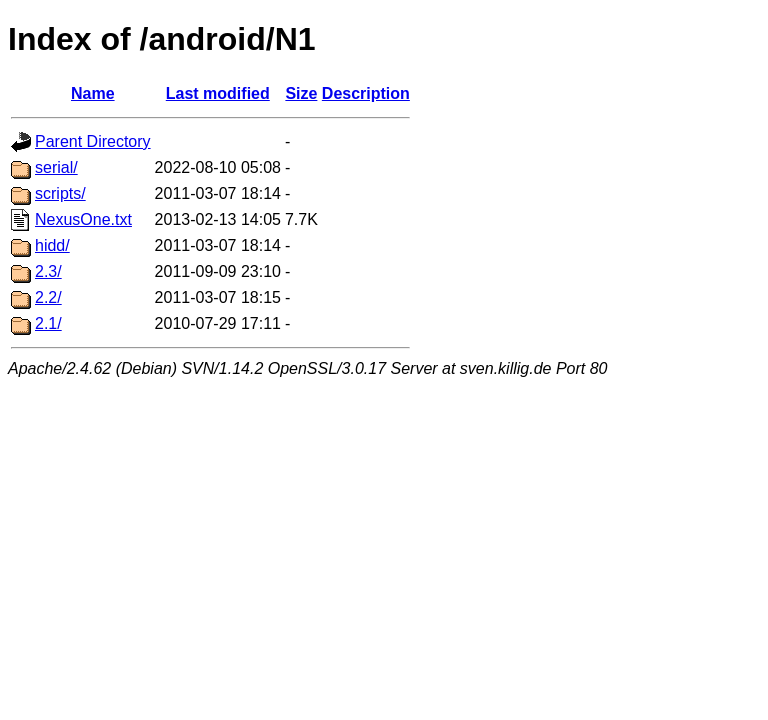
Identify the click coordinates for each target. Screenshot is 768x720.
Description (366, 93)
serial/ (56, 167)
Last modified (218, 93)
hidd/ (52, 245)
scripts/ (60, 193)
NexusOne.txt (83, 219)
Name (93, 93)
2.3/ (48, 271)
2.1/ (48, 323)
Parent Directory (93, 141)
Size (301, 93)
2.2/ (48, 297)
